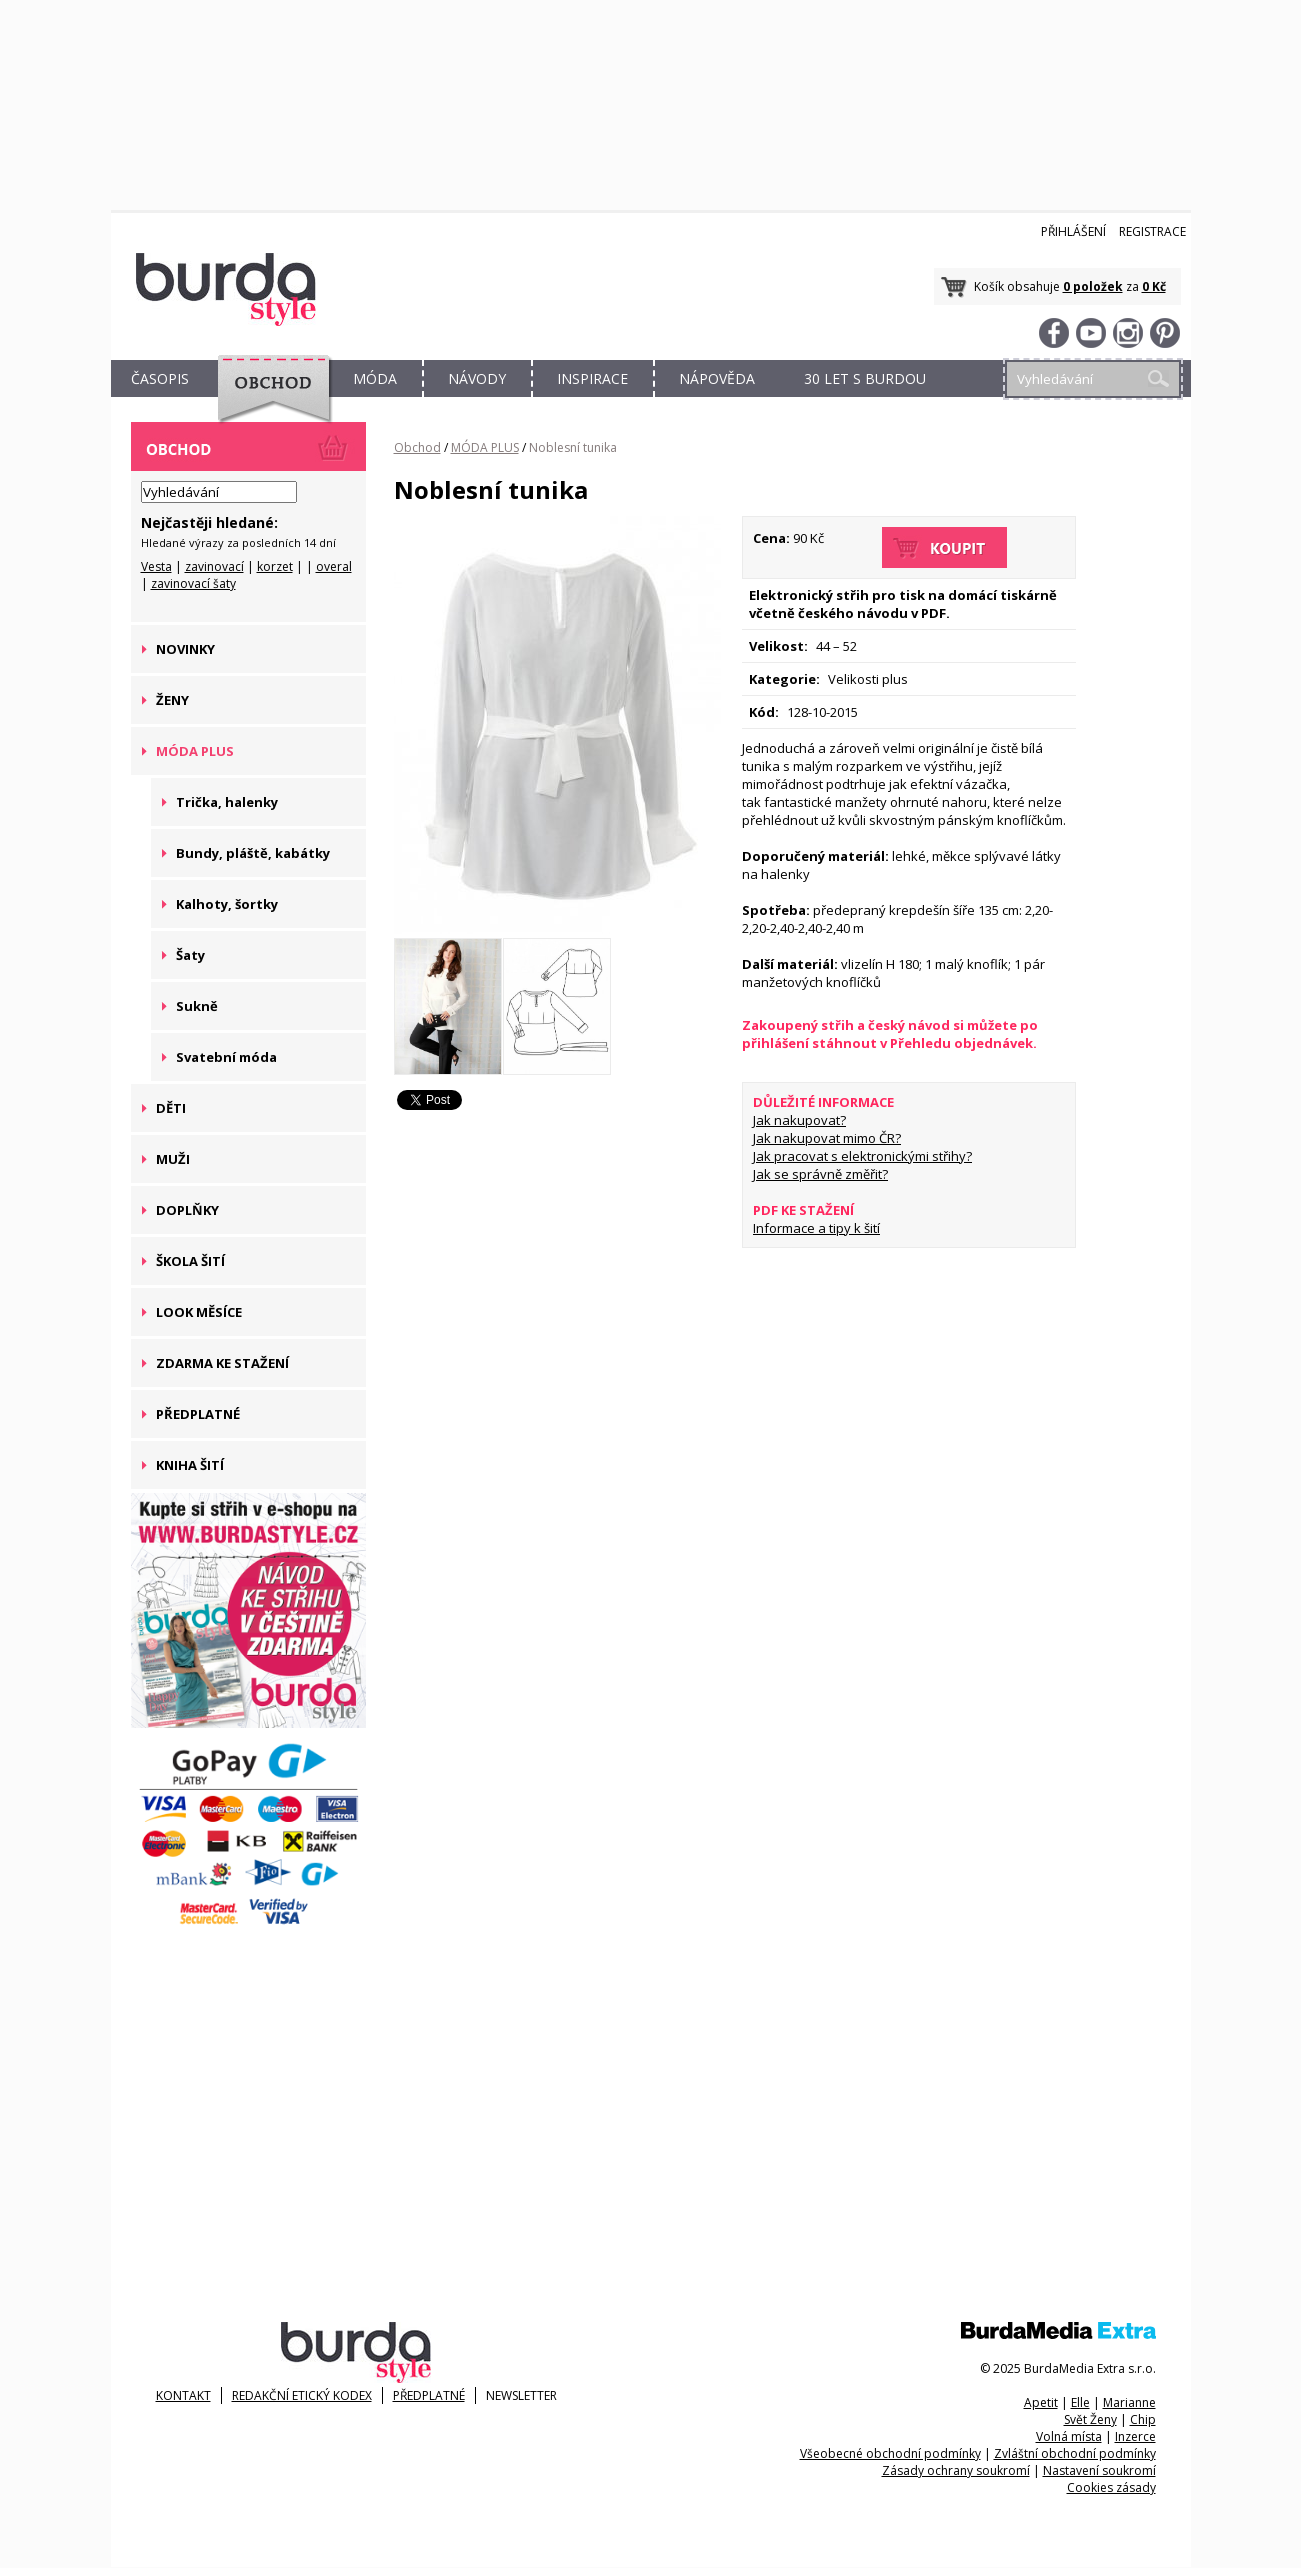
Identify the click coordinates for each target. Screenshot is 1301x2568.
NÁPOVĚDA (717, 378)
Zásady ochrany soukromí (956, 2470)
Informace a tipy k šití (816, 1228)
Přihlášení (1073, 231)
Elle (1080, 2402)
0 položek (1093, 286)
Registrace (1152, 231)
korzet (275, 566)
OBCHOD (268, 401)
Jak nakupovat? (799, 1120)
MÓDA (375, 378)
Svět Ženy (1090, 2419)
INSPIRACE (592, 378)
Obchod (417, 447)
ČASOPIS (160, 378)
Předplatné (429, 2395)
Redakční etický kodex (302, 2395)
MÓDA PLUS (485, 447)
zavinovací (214, 566)
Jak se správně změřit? (820, 1174)
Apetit (1041, 2402)
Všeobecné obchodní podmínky (890, 2453)
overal (334, 566)
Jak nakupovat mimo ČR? (827, 1138)
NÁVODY (477, 378)
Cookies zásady (1111, 2487)
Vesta (156, 566)
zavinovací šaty (193, 583)
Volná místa (1069, 2436)
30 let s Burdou (865, 378)
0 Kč (1154, 286)
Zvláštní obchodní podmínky (1075, 2453)
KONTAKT (183, 2395)
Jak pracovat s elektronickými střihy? (862, 1156)
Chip (1143, 2419)
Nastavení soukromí (1099, 2470)
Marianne (1129, 2402)
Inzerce (1135, 2436)
